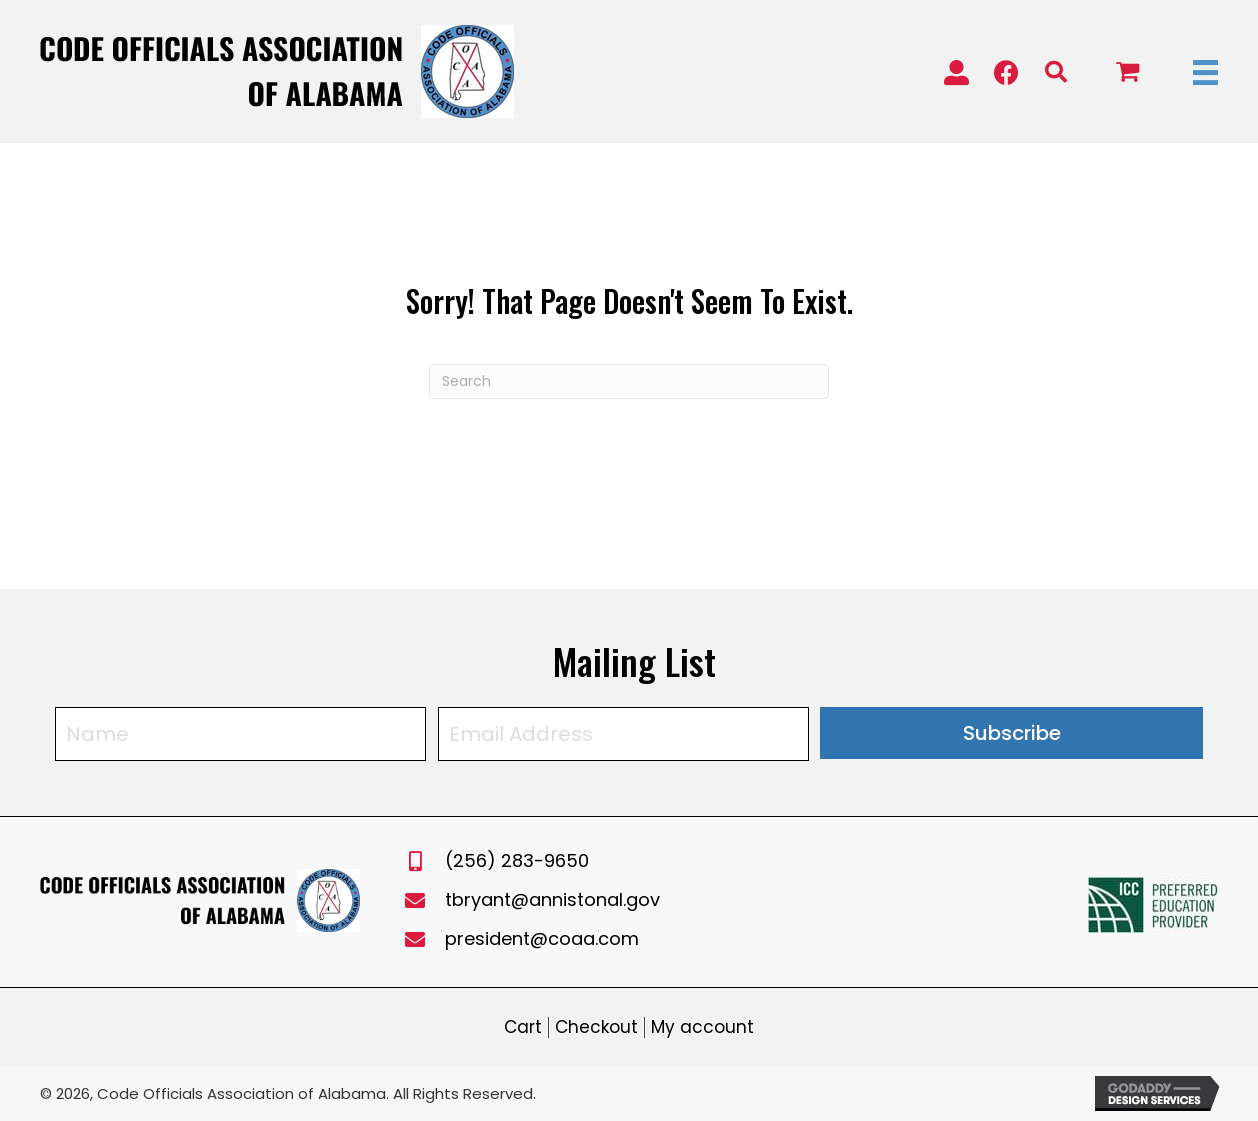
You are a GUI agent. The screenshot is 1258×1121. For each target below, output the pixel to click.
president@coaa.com (542, 938)
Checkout (596, 1027)
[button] (956, 64)
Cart (523, 1027)
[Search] (629, 381)
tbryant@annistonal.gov (552, 899)
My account (702, 1027)
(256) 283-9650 (517, 860)
